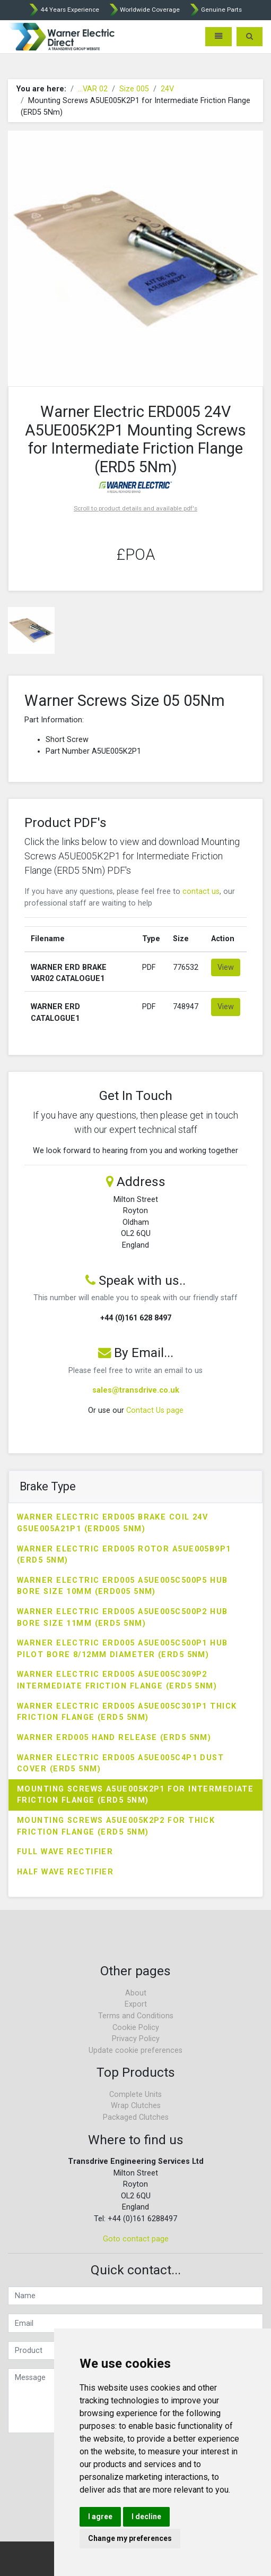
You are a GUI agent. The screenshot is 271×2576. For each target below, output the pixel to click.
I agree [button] (100, 2516)
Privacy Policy (136, 2038)
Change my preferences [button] (130, 2538)
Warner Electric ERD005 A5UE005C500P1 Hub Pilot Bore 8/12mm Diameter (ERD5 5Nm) (122, 1649)
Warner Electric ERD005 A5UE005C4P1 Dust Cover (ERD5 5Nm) (120, 1763)
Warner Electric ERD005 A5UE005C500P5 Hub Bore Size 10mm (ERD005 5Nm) (122, 1586)
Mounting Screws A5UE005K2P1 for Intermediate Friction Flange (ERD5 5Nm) (135, 1795)
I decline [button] (146, 2516)
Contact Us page (154, 1410)
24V (167, 88)
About (135, 1993)
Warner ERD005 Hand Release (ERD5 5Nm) (114, 1737)
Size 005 (134, 88)
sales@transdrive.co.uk (135, 1390)
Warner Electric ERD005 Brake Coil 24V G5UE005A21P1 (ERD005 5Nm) (112, 1523)
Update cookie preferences (135, 2050)
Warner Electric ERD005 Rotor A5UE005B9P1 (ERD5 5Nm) (124, 1555)
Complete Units (135, 2094)
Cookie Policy (135, 2027)
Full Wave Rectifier (65, 1851)
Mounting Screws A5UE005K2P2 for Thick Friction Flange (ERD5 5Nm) (116, 1826)
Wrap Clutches (136, 2105)
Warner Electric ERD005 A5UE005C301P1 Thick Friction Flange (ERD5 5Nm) (127, 1712)
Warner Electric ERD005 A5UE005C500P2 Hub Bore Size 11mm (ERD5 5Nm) (122, 1617)
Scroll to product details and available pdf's (135, 508)
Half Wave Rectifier (65, 1871)
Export (136, 2004)
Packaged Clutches (136, 2117)
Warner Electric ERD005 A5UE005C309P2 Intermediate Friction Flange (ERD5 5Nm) (117, 1680)
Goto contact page (136, 2239)
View (225, 967)
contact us (201, 891)
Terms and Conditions (135, 2015)
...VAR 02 (93, 88)
